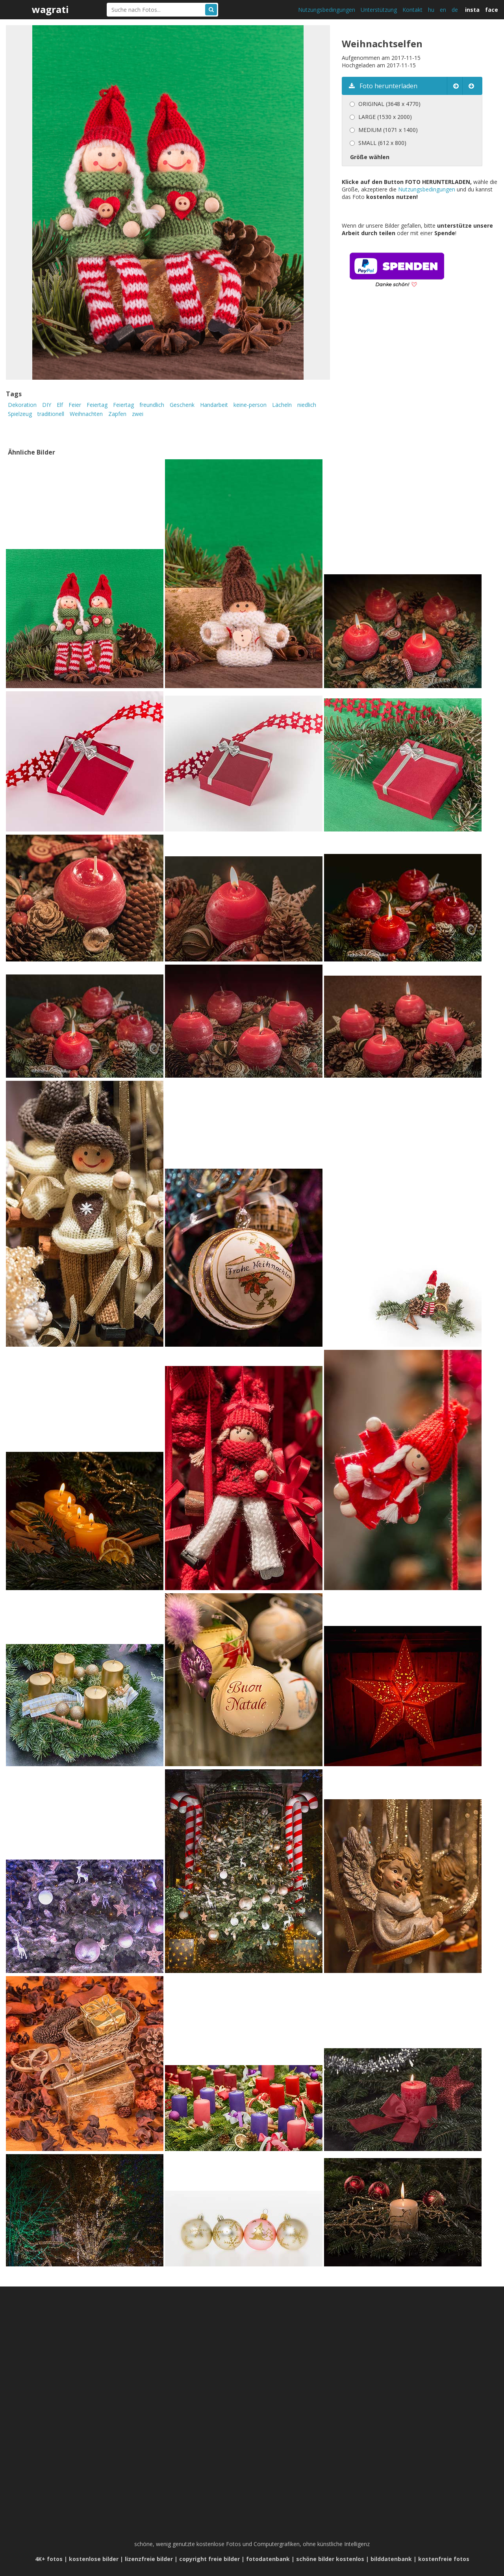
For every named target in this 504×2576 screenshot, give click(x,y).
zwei (137, 414)
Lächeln (282, 404)
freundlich (151, 404)
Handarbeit (214, 404)
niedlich (306, 404)
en (443, 9)
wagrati (50, 9)
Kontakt (412, 9)
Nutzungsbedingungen (326, 9)
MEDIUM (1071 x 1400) (388, 130)
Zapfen (117, 414)
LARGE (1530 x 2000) (385, 117)
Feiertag (97, 404)
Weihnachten (86, 414)
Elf (60, 404)
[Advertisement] (408, 379)
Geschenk (182, 404)
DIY (46, 404)
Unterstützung (379, 9)
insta (472, 9)
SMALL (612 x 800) (382, 143)
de (455, 9)
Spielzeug (20, 414)
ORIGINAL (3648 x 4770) (389, 104)
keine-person (250, 404)
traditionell (50, 414)
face (491, 9)
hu (431, 9)
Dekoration (22, 404)
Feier (75, 404)
